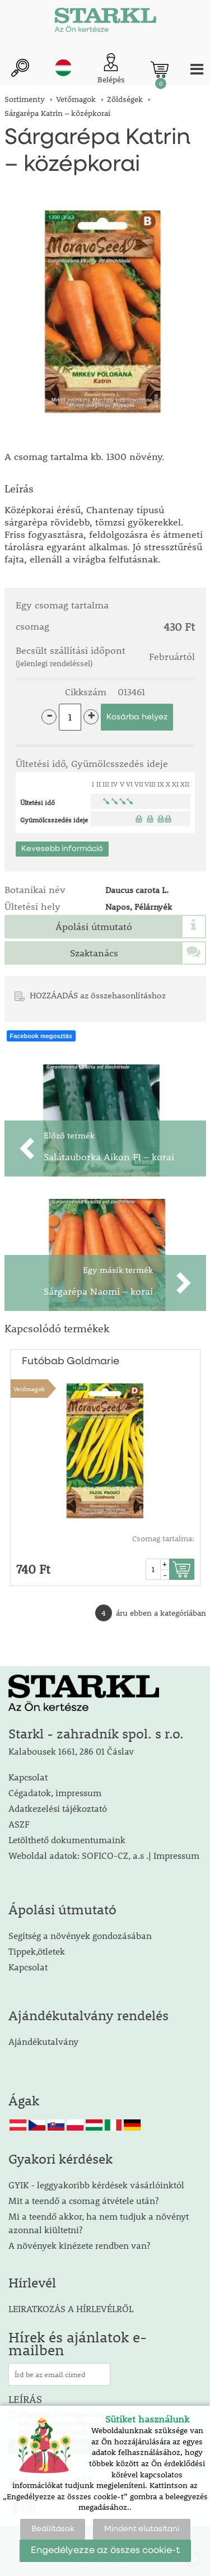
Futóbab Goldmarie (70, 1361)
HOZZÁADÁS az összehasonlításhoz (98, 995)
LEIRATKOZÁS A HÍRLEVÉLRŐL (70, 2308)
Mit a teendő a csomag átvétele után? (83, 2200)
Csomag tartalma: (163, 1538)
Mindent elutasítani (141, 2529)
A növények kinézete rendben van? (79, 2245)
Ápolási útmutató (93, 926)
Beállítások (52, 2529)
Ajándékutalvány (43, 2041)
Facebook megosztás (41, 1036)
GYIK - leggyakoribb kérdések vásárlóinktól (96, 2185)
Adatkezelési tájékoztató (57, 1808)
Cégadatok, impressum (54, 1792)
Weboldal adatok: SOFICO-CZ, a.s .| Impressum (103, 1855)
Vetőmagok (29, 1388)
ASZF (19, 1824)
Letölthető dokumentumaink (66, 1839)
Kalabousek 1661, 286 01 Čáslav (71, 1751)
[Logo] (105, 22)
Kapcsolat (28, 1777)
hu (63, 67)
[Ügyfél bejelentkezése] (111, 69)
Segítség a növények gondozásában (80, 1935)
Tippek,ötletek (36, 1951)
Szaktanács (94, 953)
